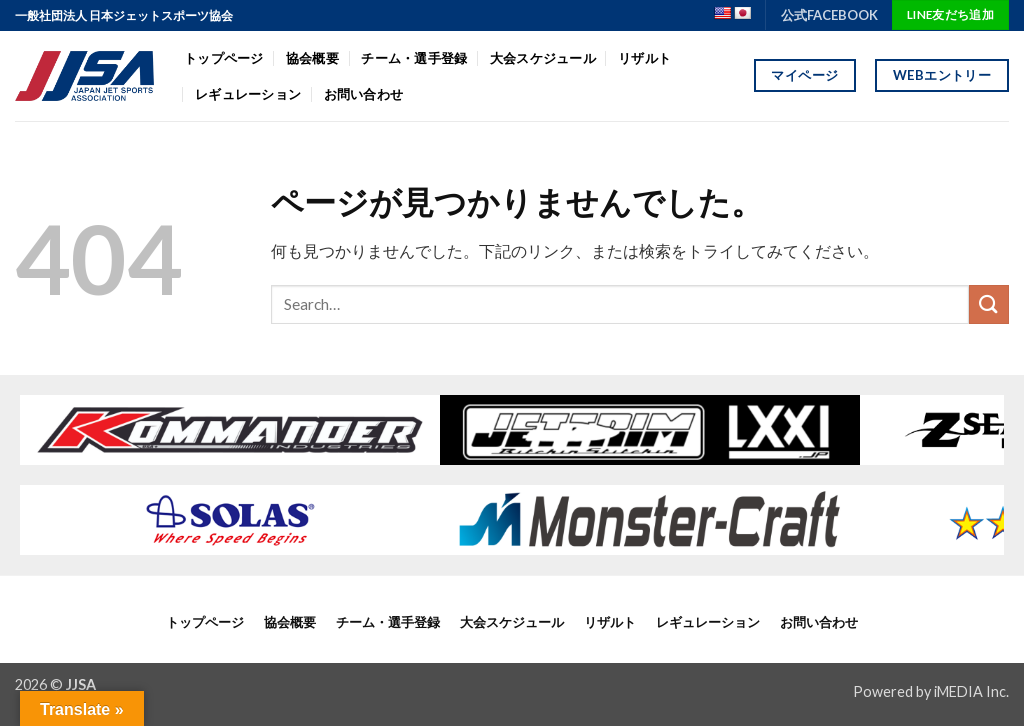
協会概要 (312, 58)
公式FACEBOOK (829, 15)
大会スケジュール (543, 58)
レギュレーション (248, 94)
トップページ (224, 58)
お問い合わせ (364, 94)
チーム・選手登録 (414, 58)
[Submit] (989, 304)
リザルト (644, 58)
